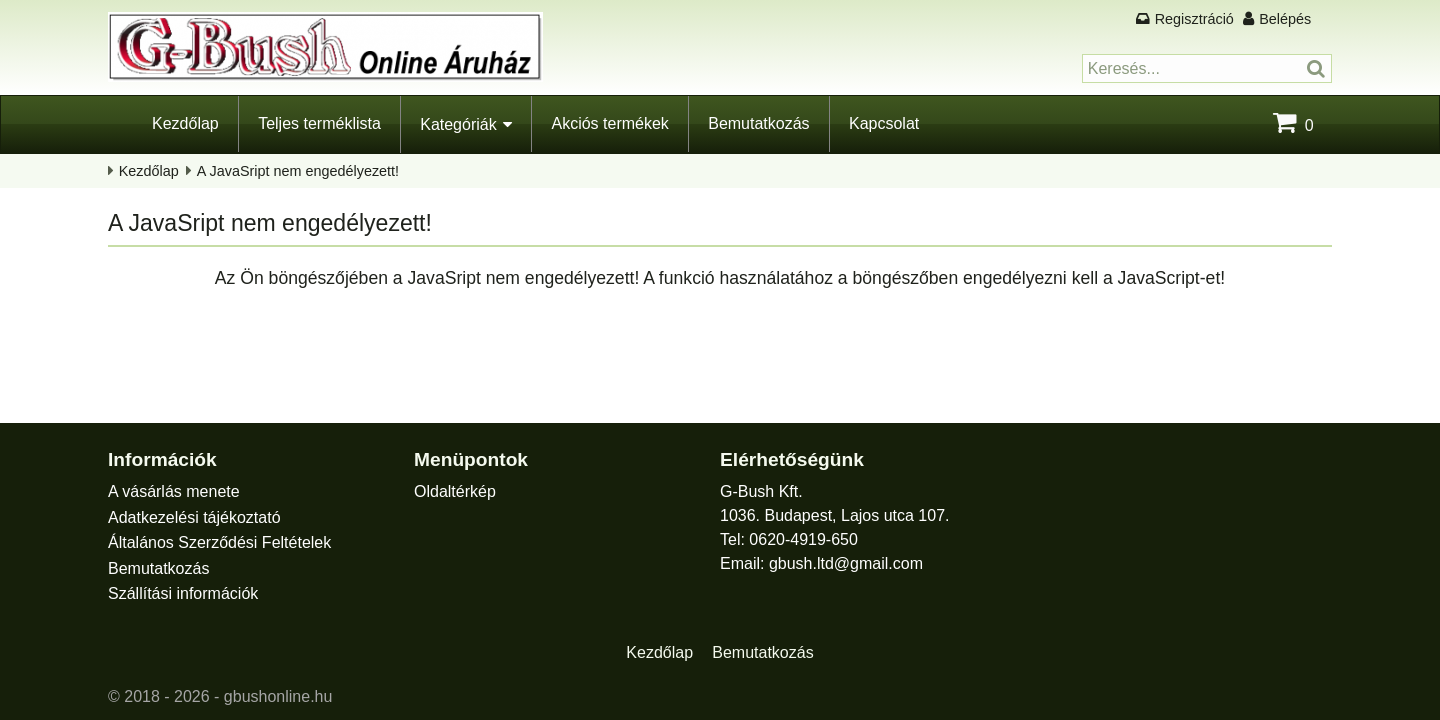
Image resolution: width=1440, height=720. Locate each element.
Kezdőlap (185, 123)
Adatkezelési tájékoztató (194, 517)
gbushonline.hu (278, 696)
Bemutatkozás (758, 123)
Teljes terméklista (319, 123)
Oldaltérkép (455, 491)
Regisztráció (1194, 19)
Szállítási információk (183, 593)
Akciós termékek (609, 123)
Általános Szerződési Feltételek (219, 542)
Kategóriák (458, 124)
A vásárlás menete (174, 491)
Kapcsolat (884, 123)
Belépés (1285, 19)
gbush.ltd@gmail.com (846, 563)
